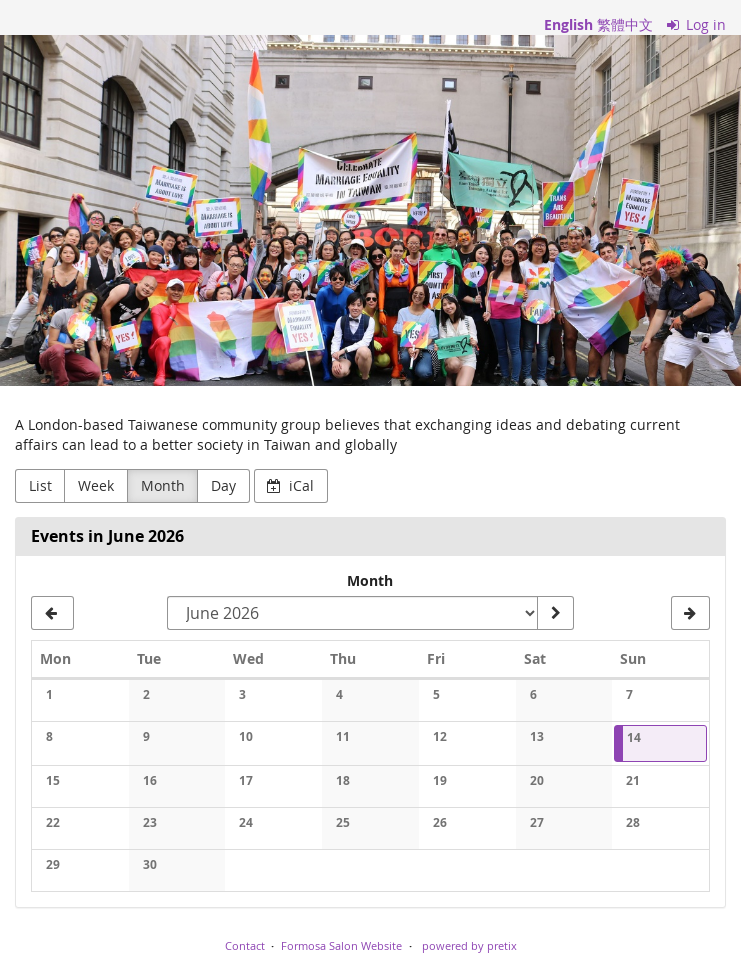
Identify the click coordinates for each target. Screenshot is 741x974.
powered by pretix (469, 945)
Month (163, 485)
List (40, 485)
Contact (245, 945)
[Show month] (555, 613)
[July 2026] (690, 613)
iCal (290, 485)
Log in (697, 24)
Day (223, 485)
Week (96, 485)
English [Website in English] (568, 24)
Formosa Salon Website (341, 945)
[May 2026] (52, 613)
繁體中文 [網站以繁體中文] (625, 24)
